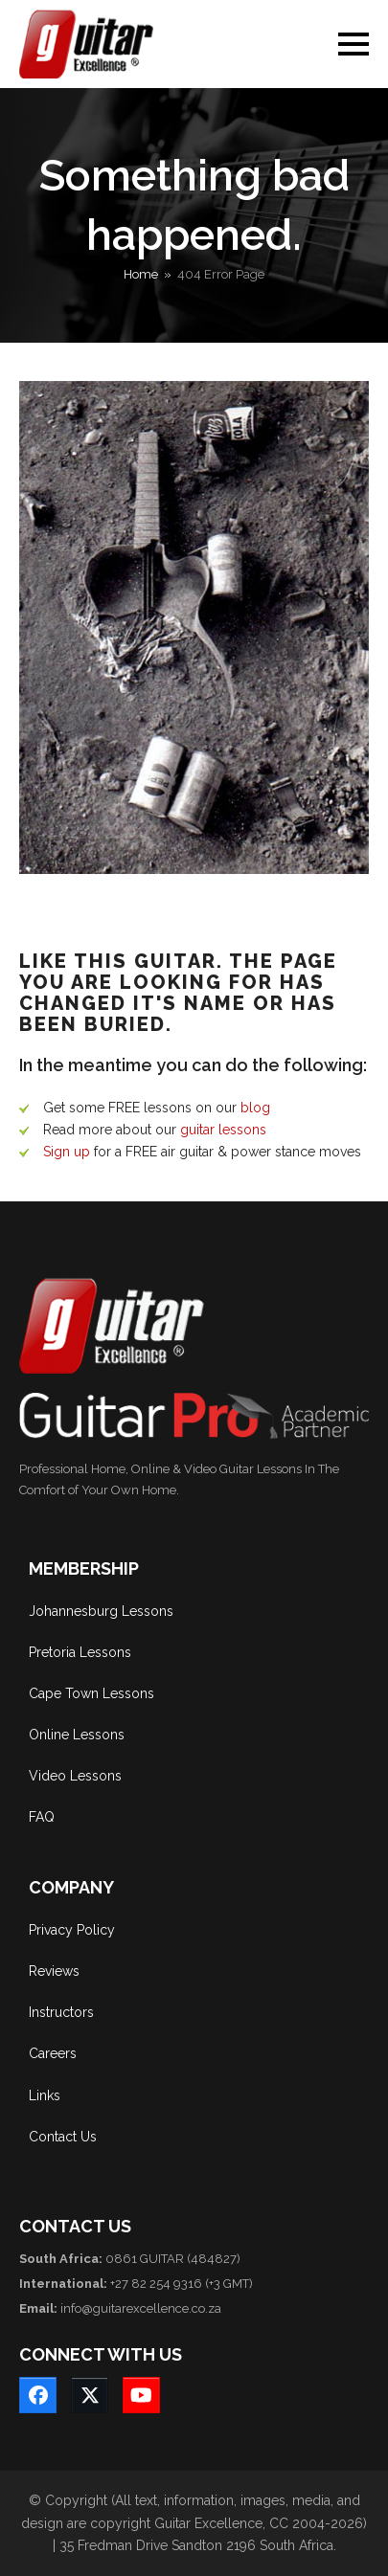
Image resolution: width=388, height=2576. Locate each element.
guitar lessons (223, 1129)
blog (255, 1107)
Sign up (66, 1151)
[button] (353, 44)
